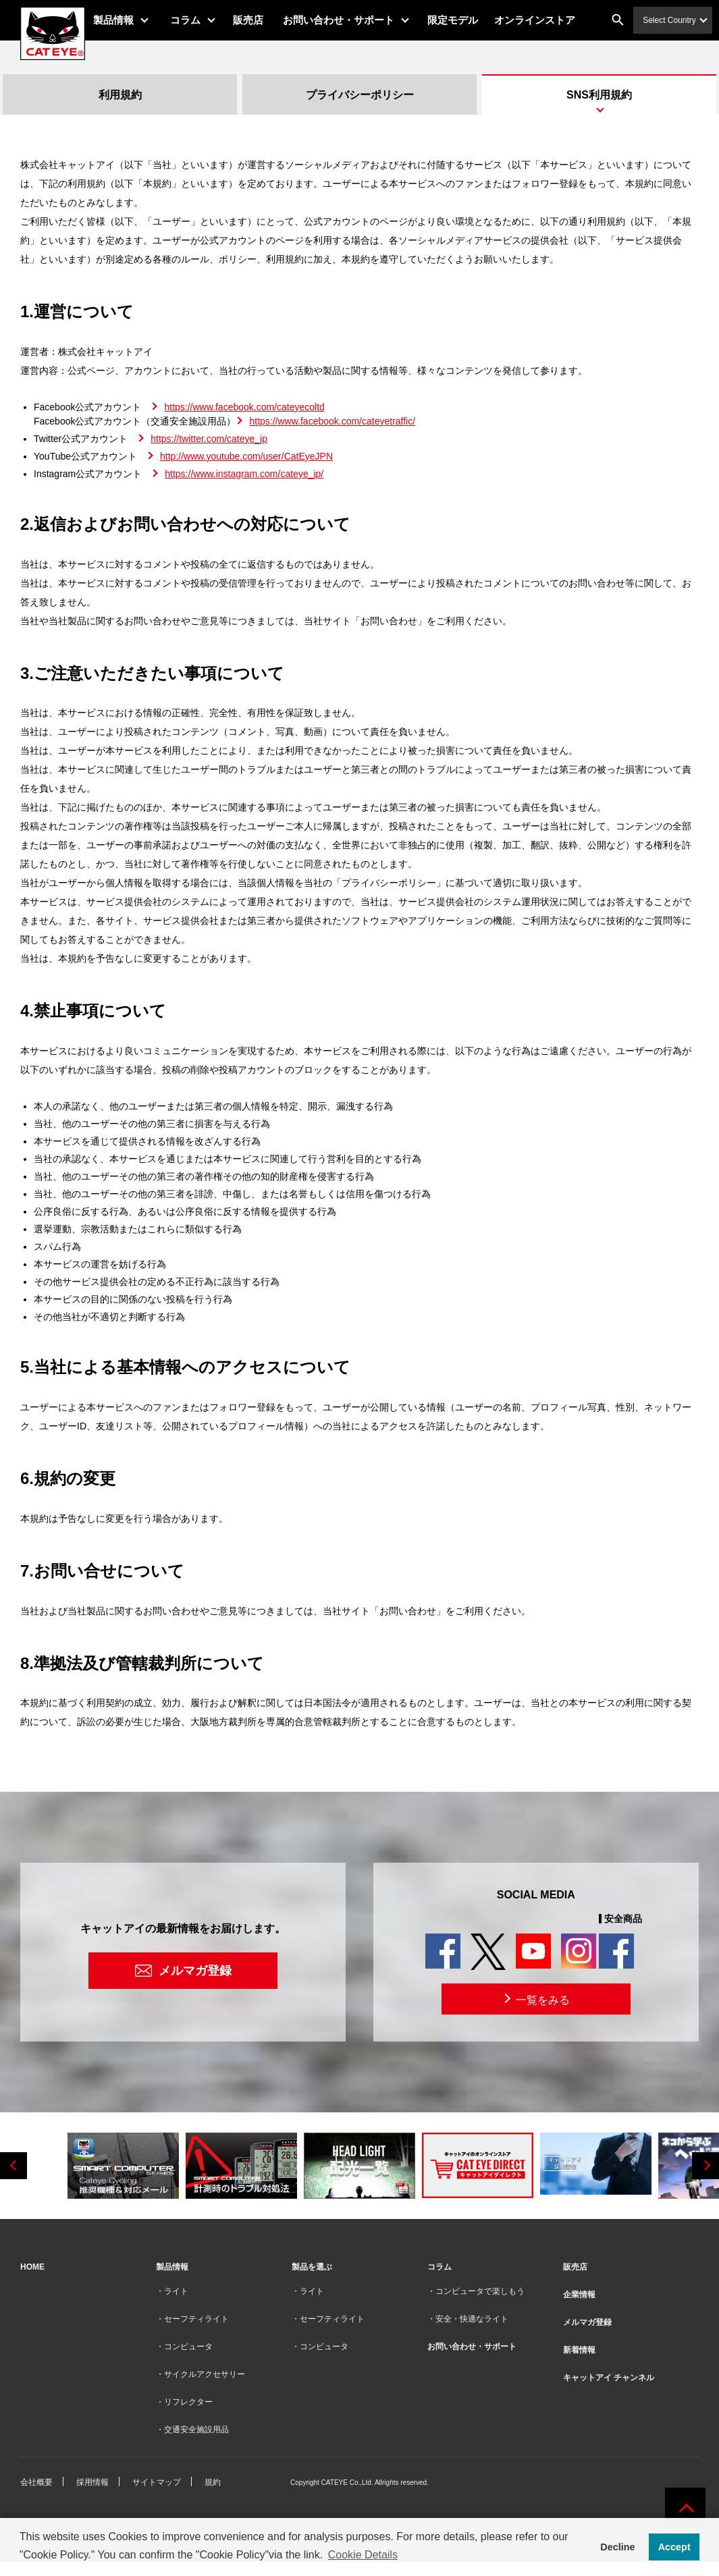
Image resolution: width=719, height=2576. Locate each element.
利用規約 (120, 95)
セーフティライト (196, 2319)
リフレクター (188, 2402)
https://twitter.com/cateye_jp (209, 438)
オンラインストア (546, 20)
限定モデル (465, 20)
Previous (13, 2165)
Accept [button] (674, 2547)
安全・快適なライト (471, 2319)
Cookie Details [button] (363, 2554)
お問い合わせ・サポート (350, 20)
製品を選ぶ (312, 2267)
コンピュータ (188, 2346)
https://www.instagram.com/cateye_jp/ (244, 473)
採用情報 (92, 2482)
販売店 (260, 20)
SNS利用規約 (599, 95)
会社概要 (36, 2482)
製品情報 (125, 20)
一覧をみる (535, 1999)
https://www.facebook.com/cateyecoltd (244, 407)
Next (705, 2165)
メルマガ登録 (195, 1970)
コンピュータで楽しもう (480, 2291)
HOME (32, 2267)
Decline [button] (617, 2547)
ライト (176, 2291)
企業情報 (579, 2294)
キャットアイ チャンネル (608, 2377)
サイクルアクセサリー (204, 2374)
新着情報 (579, 2350)
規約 (213, 2482)
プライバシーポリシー (360, 95)
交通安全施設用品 (196, 2429)
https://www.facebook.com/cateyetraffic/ (332, 421)
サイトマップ (156, 2482)
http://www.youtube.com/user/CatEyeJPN (246, 456)
